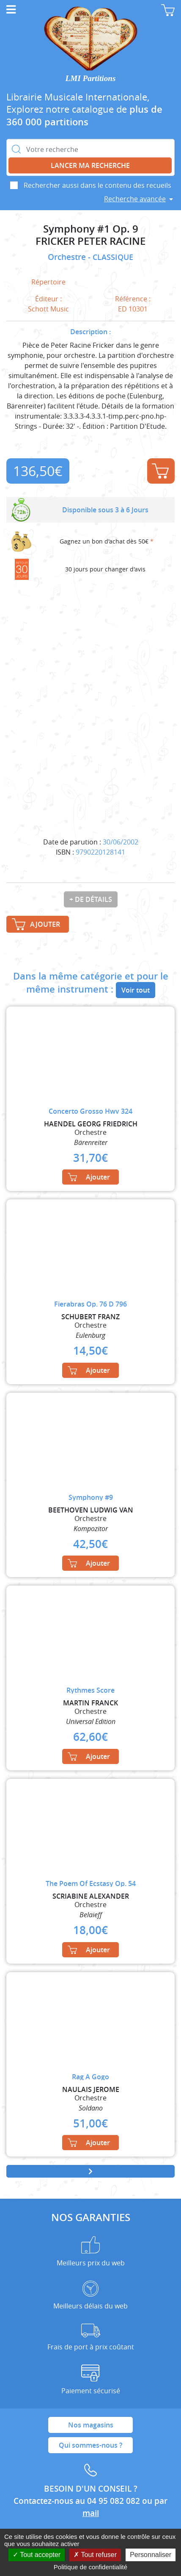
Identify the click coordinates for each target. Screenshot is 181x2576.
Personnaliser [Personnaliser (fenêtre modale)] (150, 2554)
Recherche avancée (135, 198)
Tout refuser (95, 2554)
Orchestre (68, 257)
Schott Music (48, 309)
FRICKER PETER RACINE (90, 241)
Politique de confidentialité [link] (90, 2567)
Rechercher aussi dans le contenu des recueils (97, 185)
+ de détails (90, 899)
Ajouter (160, 471)
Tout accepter (36, 2554)
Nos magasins (90, 2425)
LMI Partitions (91, 78)
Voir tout (135, 990)
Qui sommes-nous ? (90, 2445)
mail (90, 2513)
